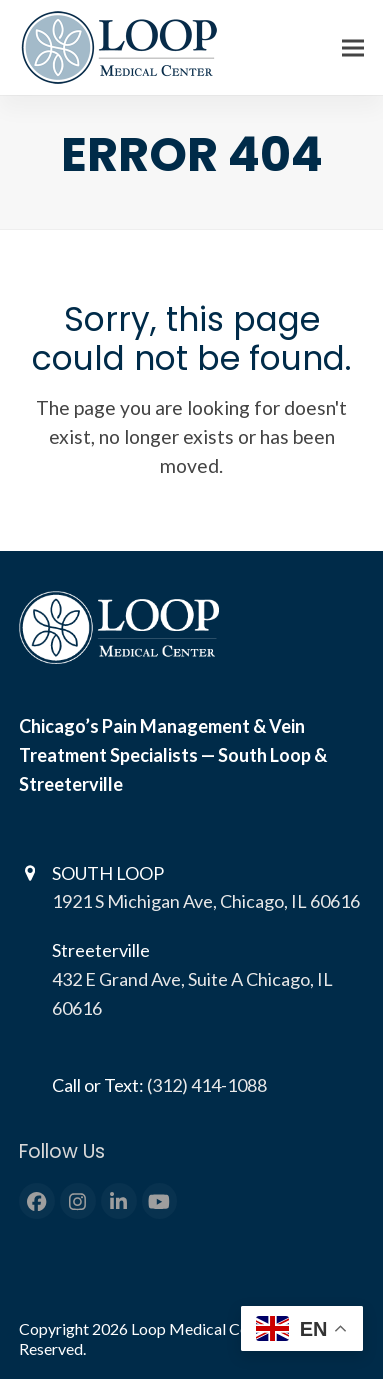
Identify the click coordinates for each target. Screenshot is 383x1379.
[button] (353, 47)
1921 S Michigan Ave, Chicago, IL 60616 (206, 901)
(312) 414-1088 (207, 1085)
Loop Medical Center (205, 1328)
